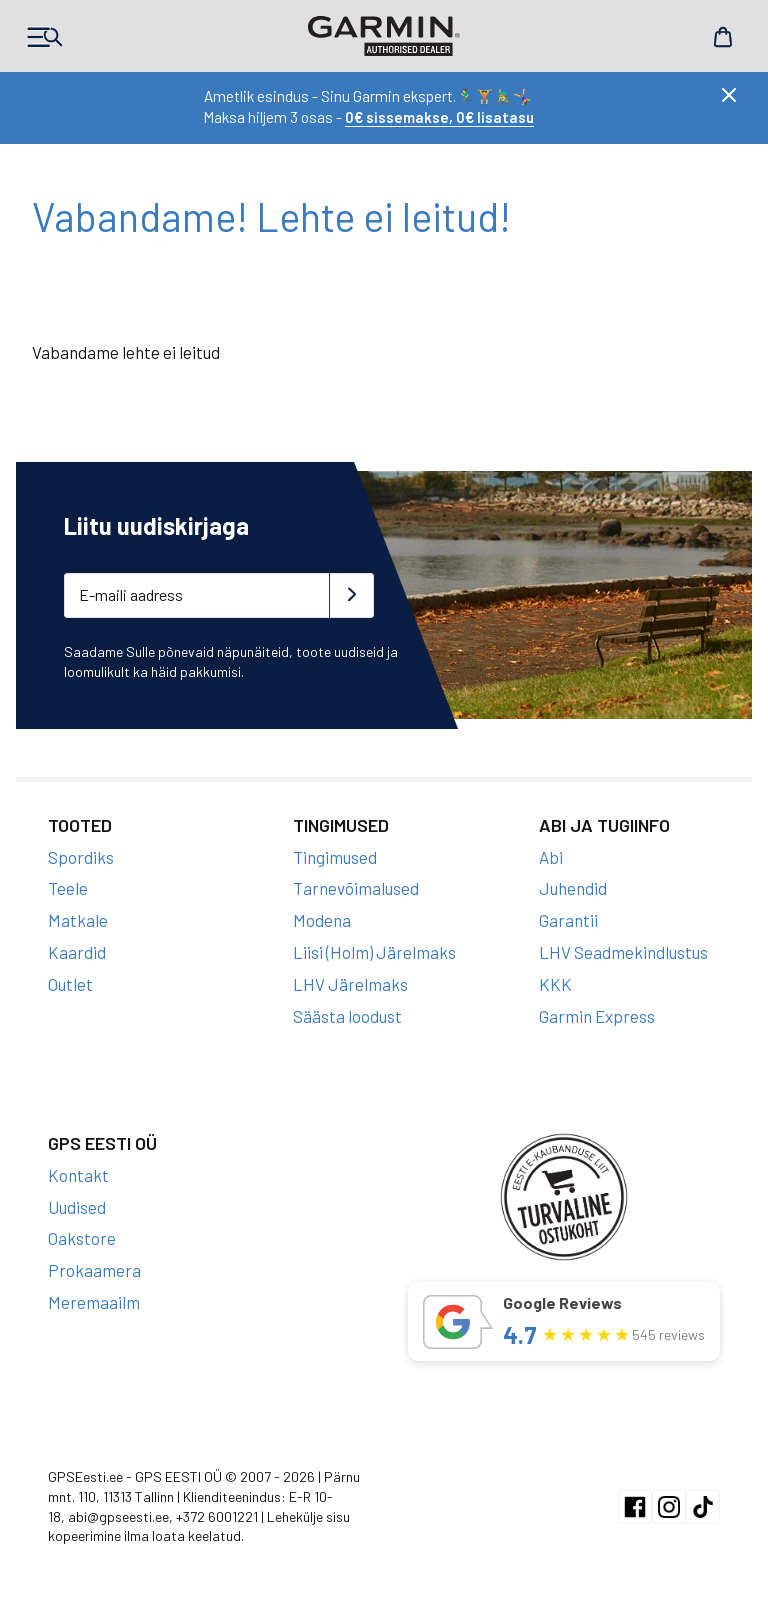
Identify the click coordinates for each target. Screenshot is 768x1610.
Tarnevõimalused (356, 888)
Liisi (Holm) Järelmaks (374, 952)
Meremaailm (94, 1302)
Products (45, 37)
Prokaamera (94, 1270)
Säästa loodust (347, 1016)
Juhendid (573, 888)
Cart (723, 37)
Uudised (77, 1207)
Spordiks (81, 857)
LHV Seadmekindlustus (623, 952)
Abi (551, 857)
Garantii (568, 920)
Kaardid (77, 952)
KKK (555, 984)
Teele (68, 888)
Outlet (70, 984)
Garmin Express (597, 1016)
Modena (322, 920)
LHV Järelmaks (350, 984)
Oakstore (82, 1238)
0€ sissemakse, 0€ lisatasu (439, 117)
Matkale (78, 920)
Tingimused (335, 857)
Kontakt (78, 1175)
